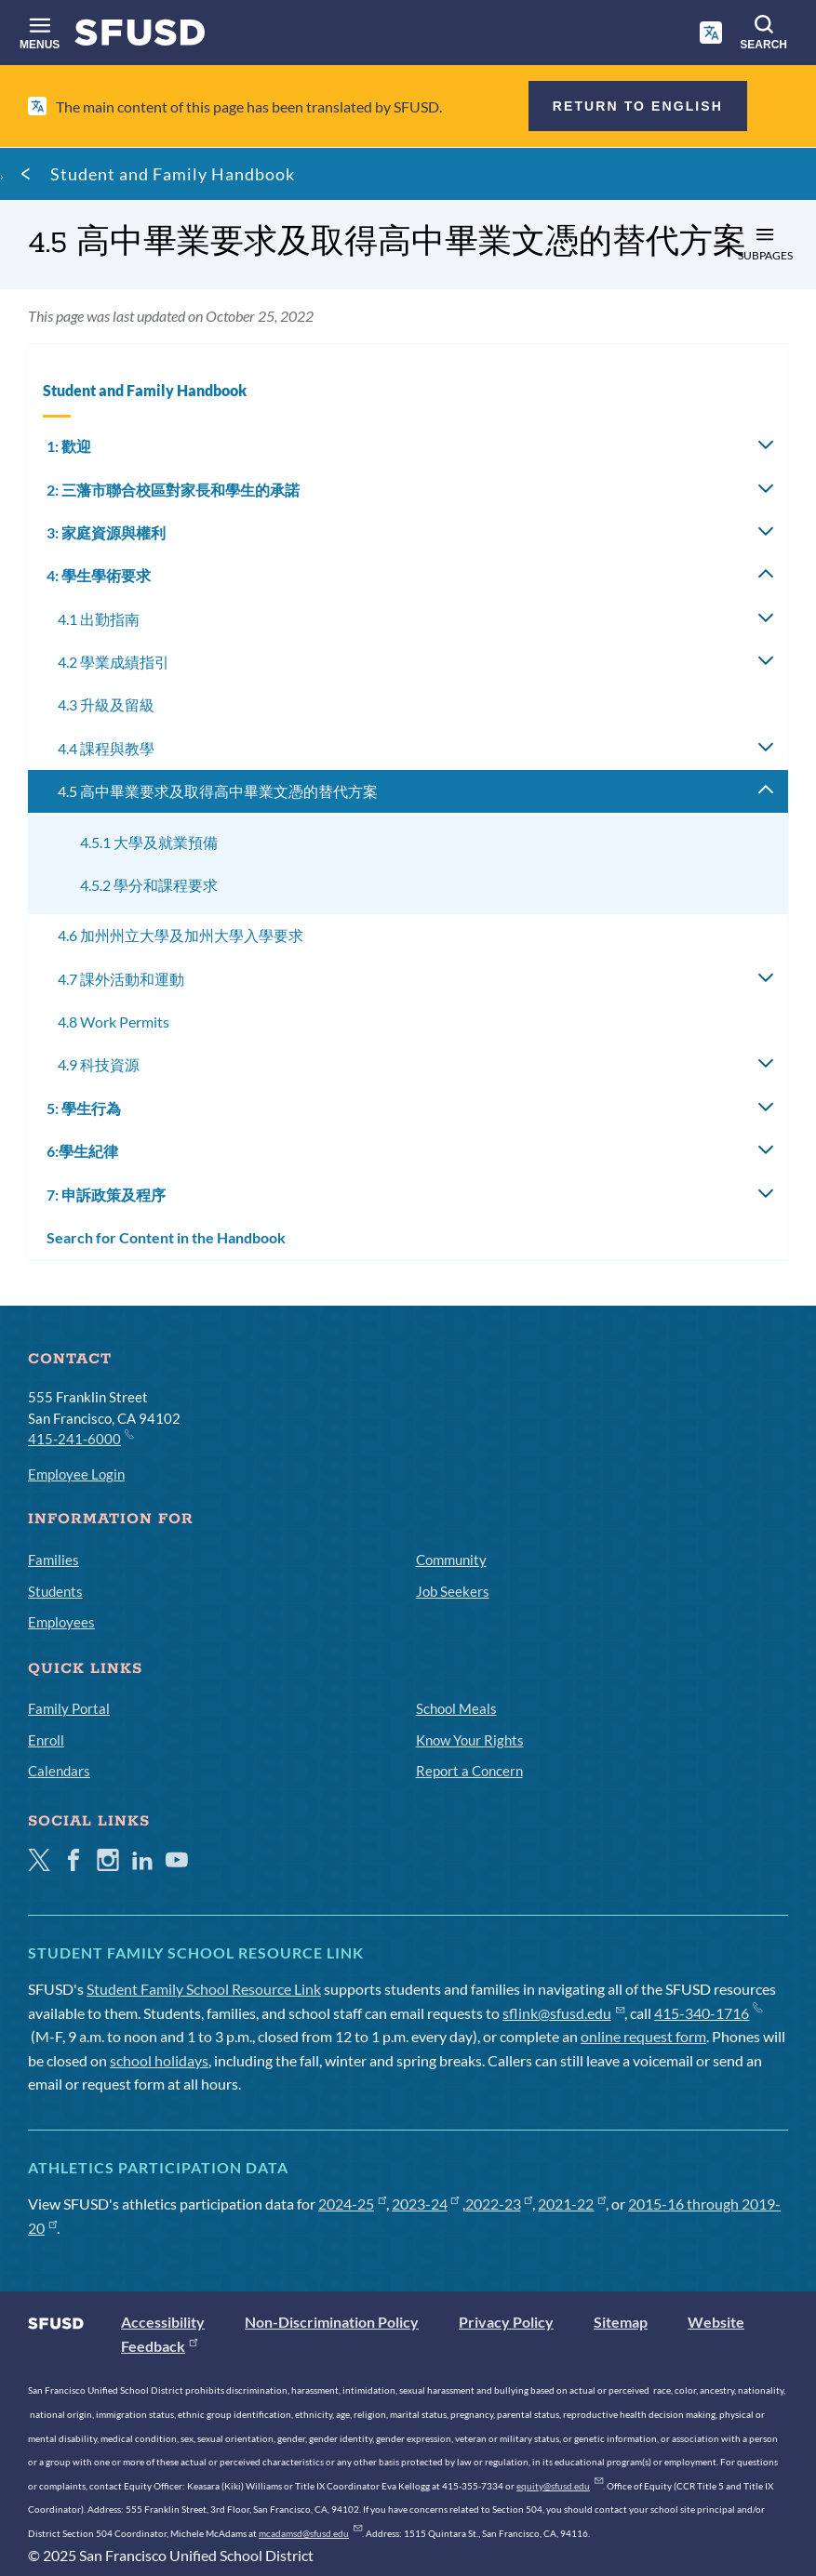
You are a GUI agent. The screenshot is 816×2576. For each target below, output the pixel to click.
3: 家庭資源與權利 (106, 532)
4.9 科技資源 (99, 1064)
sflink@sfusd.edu (563, 2013)
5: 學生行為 (84, 1108)
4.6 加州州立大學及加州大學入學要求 (180, 935)
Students (55, 1591)
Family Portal (69, 1708)
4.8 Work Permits (113, 1021)
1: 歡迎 (69, 446)
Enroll (46, 1740)
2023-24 (426, 2203)
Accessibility (163, 2321)
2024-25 (352, 2203)
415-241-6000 (80, 1437)
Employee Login (76, 1474)
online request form (643, 2036)
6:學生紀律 (82, 1151)
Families (53, 1559)
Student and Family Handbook (172, 174)
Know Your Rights (470, 1740)
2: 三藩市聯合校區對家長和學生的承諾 (173, 489)
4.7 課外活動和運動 (121, 979)
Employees (61, 1621)
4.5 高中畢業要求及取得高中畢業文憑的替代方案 (218, 791)
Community (451, 1559)
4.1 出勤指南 (99, 619)
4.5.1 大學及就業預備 (149, 842)
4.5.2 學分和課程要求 (149, 885)
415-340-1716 (707, 2013)
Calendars (59, 1770)
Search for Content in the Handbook (166, 1237)
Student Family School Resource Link (204, 1989)
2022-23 (499, 2203)
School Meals (456, 1708)
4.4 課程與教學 (106, 748)
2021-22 (572, 2203)
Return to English (638, 106)
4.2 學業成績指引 (113, 662)
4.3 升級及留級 (106, 704)
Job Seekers (452, 1591)
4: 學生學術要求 (99, 575)
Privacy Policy (506, 2321)
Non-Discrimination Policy (332, 2321)
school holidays (159, 2060)
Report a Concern (469, 1770)
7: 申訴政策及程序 (106, 1194)
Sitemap (621, 2321)
